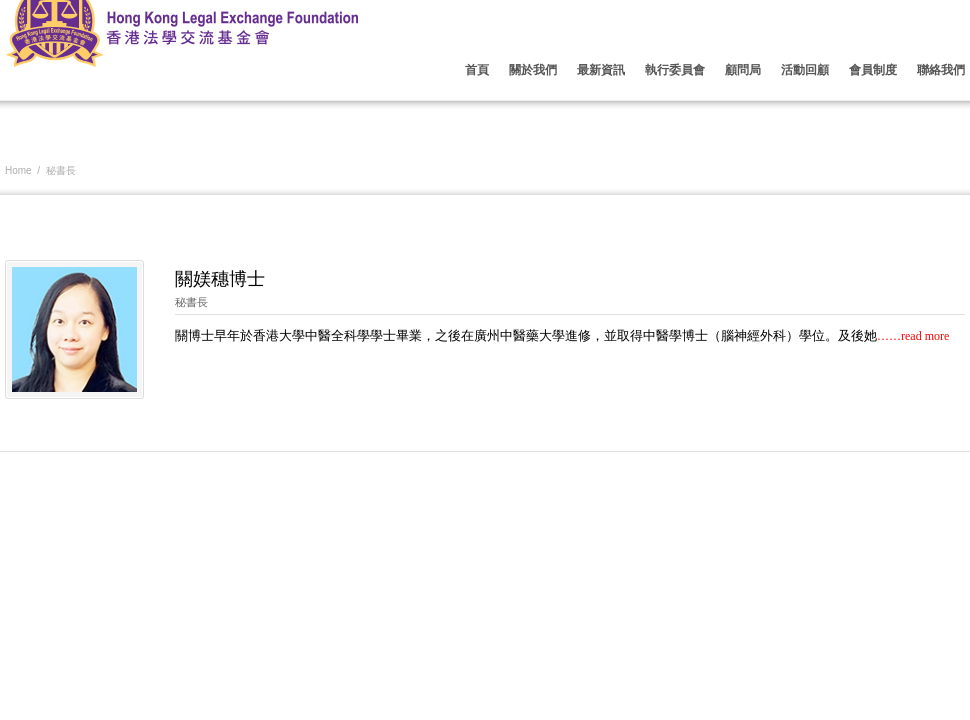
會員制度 (873, 70)
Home (18, 170)
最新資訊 (601, 70)
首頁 (477, 70)
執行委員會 (675, 70)
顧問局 (743, 70)
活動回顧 (805, 70)
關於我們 (533, 70)
